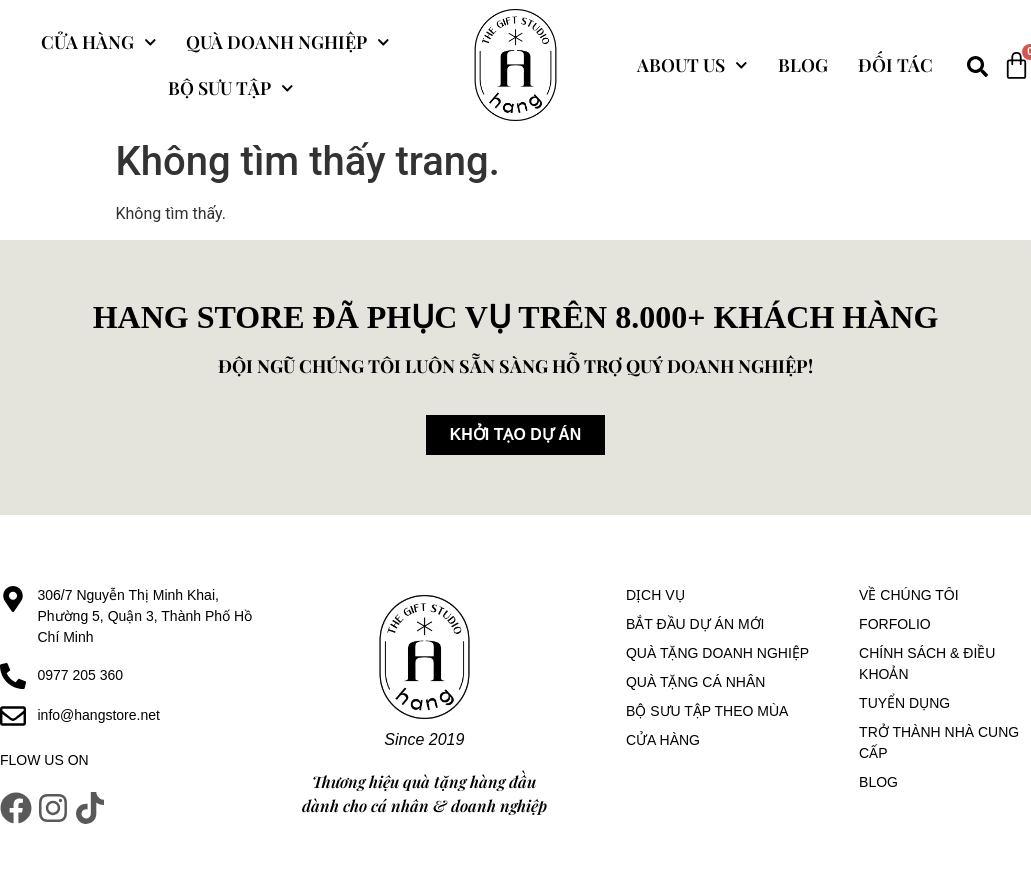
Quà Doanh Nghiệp (288, 42)
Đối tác (895, 65)
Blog (803, 65)
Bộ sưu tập (231, 88)
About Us (692, 65)
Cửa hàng (99, 42)
